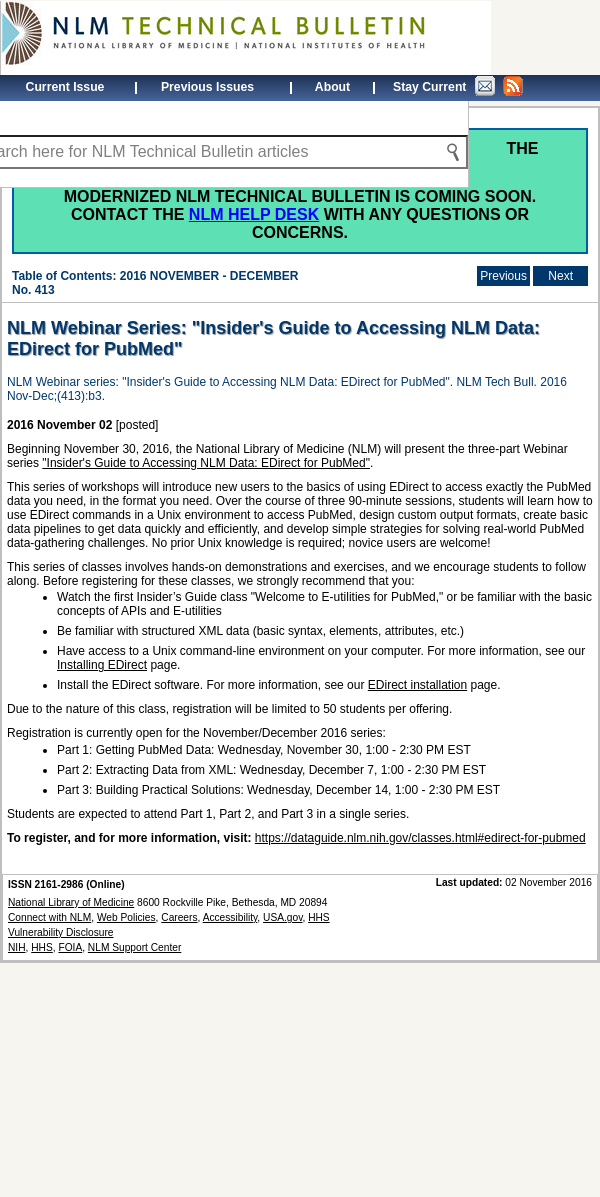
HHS (42, 947)
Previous (503, 276)
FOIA (70, 947)
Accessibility (230, 917)
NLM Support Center (134, 947)
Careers (179, 917)
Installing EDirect (102, 665)
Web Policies (126, 917)
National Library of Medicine (71, 902)
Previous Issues (207, 87)
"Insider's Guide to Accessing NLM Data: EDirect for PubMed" (206, 463)
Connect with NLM (49, 917)
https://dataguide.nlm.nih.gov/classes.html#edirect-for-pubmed (420, 838)
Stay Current (458, 86)
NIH (17, 947)
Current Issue (65, 87)
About (332, 87)
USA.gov (282, 917)
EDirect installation (417, 685)
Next (560, 276)
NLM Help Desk (254, 214)
